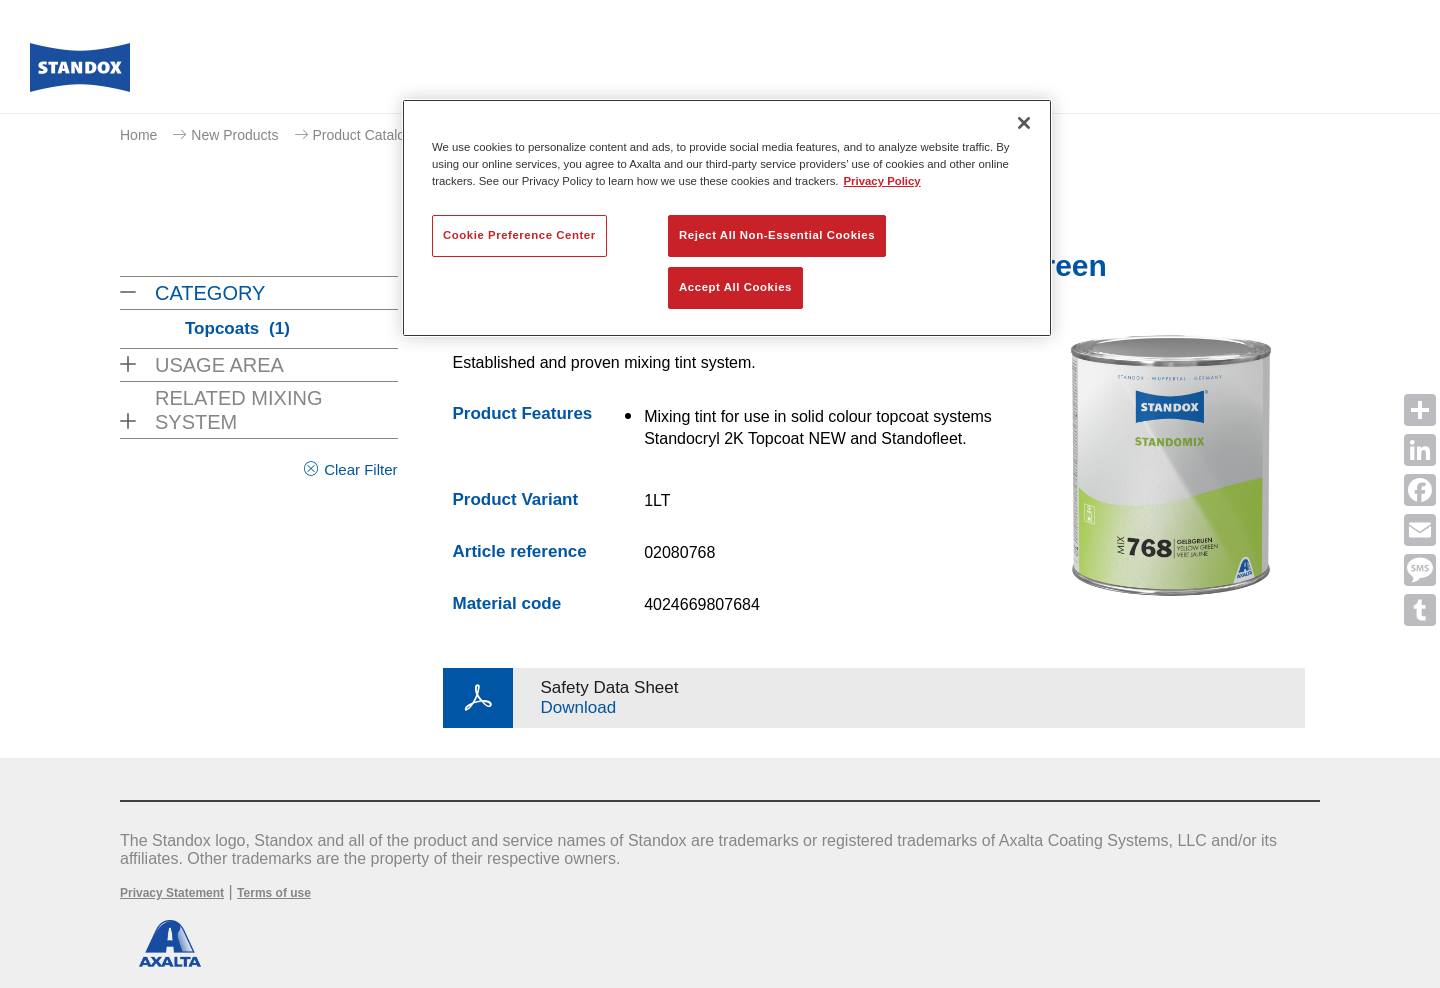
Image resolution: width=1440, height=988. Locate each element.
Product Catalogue (371, 135)
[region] (727, 218)
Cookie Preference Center (519, 235)
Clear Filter (360, 469)
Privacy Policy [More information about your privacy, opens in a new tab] (882, 181)
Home (138, 135)
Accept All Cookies (735, 287)
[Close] (1024, 123)
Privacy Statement (172, 893)
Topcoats (237, 328)
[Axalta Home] (80, 73)
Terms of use (274, 893)
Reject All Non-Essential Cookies (777, 235)
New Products (234, 135)
